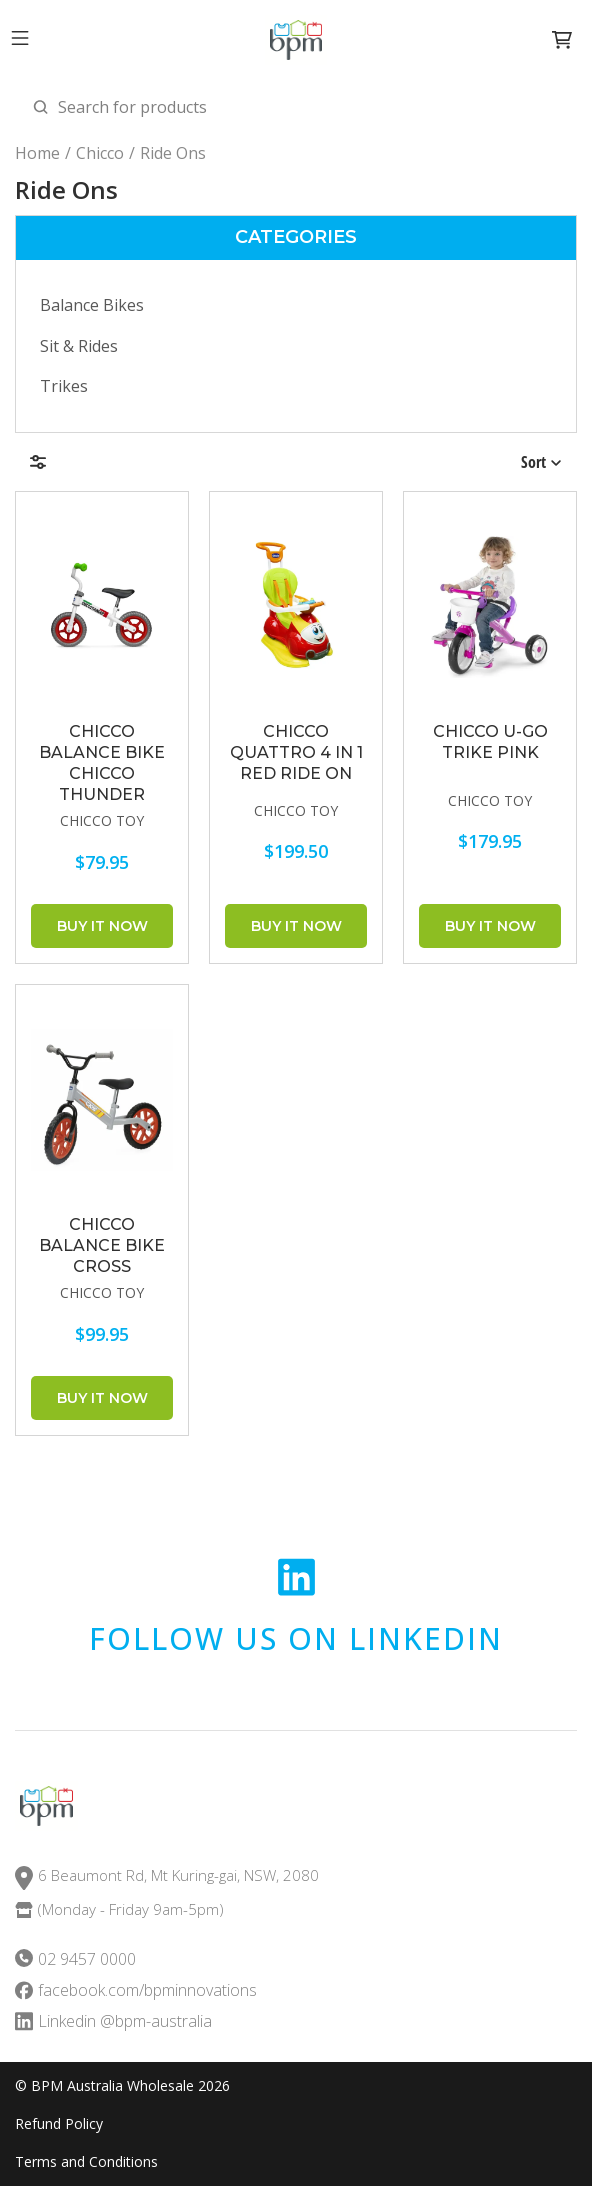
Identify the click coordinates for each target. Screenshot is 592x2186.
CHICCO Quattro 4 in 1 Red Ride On (296, 752)
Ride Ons (173, 153)
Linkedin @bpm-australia (125, 2021)
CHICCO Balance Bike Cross (102, 1245)
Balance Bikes (92, 305)
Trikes (64, 386)
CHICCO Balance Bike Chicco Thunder (102, 762)
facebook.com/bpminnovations (147, 1990)
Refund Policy (59, 2124)
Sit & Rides (79, 346)
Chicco (100, 153)
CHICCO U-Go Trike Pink (490, 742)
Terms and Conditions (86, 2162)
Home (37, 153)
